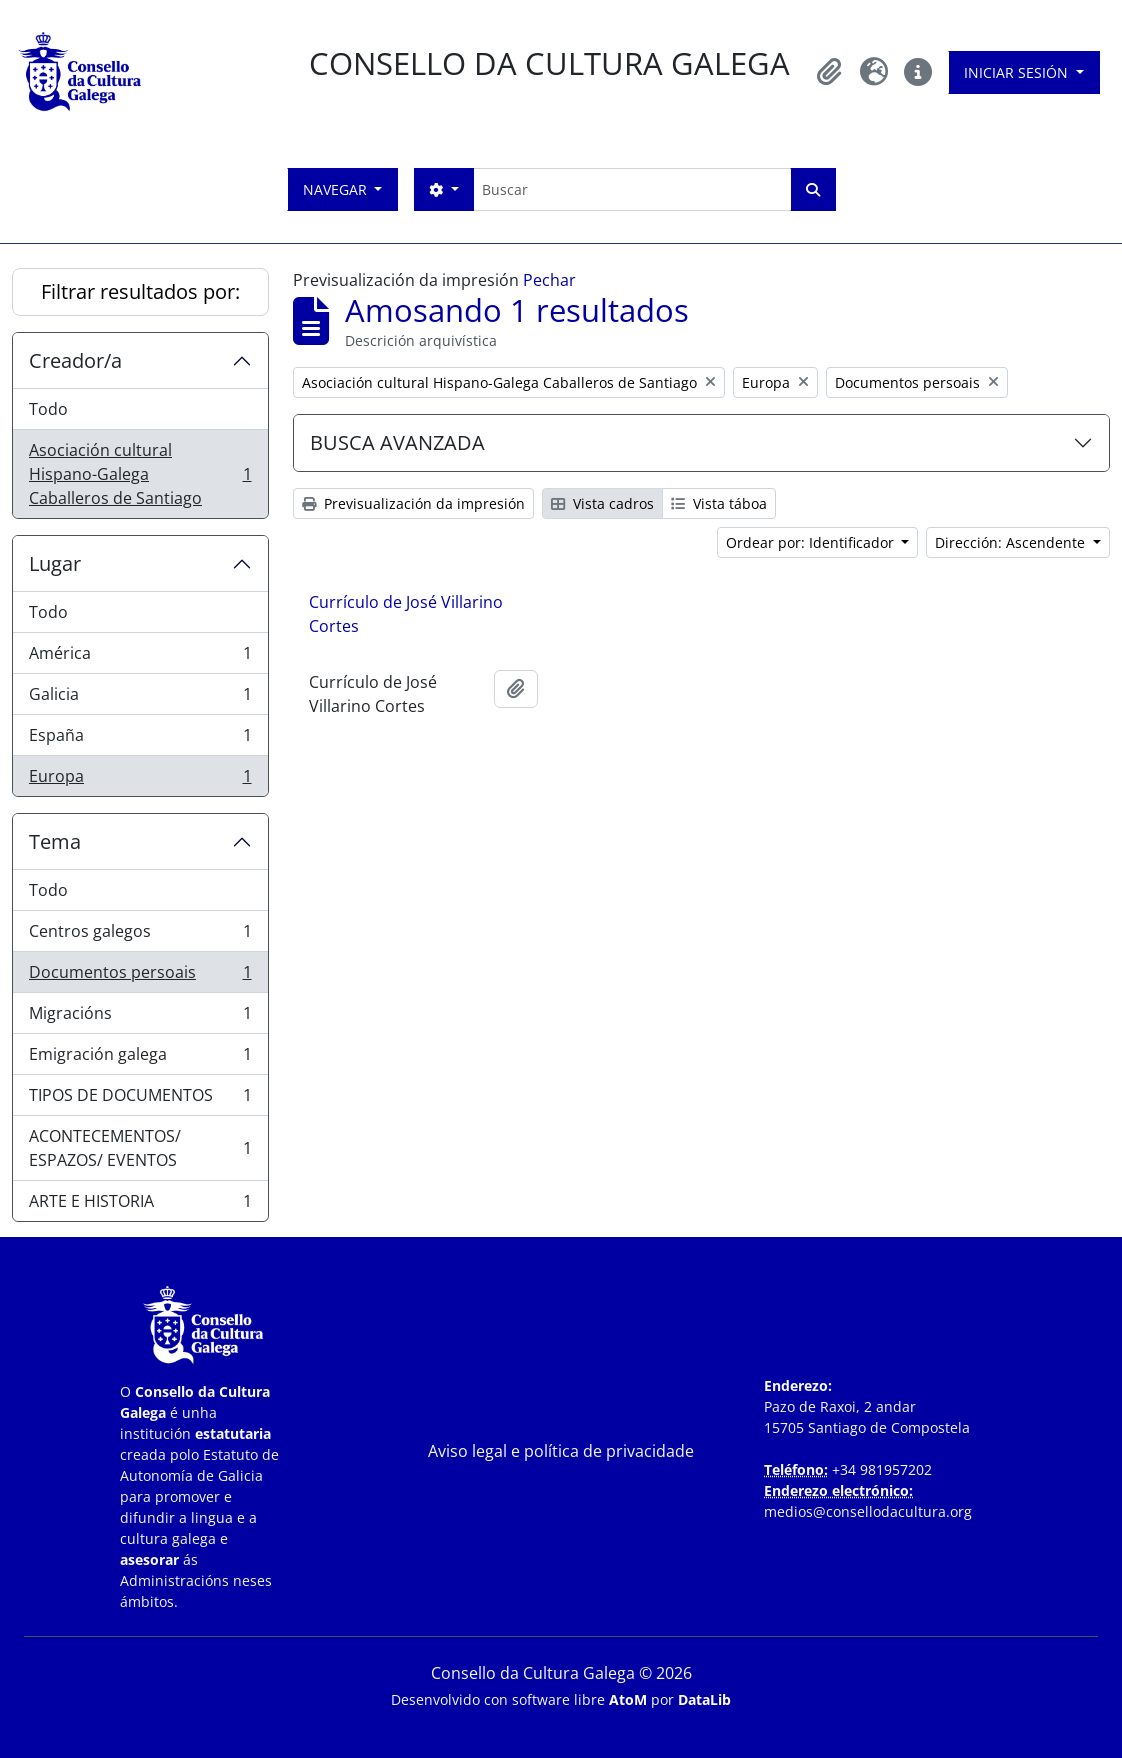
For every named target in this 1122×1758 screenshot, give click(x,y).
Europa (140, 780)
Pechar (549, 280)
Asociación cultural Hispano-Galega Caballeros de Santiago (140, 474)
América (140, 657)
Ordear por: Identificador (812, 542)
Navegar (337, 189)
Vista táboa (719, 503)
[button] (830, 72)
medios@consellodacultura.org (868, 1511)
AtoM (628, 1699)
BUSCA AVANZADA (397, 442)
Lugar (55, 563)
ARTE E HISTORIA (140, 1205)
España (140, 739)
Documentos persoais (140, 976)
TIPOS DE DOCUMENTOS (140, 1099)
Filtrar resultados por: (140, 291)
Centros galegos (140, 935)
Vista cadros (602, 503)
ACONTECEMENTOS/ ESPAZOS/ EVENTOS (140, 1148)
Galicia (140, 698)
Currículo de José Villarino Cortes (406, 614)
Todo (48, 409)
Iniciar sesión (1018, 72)
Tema (55, 841)
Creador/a (75, 360)
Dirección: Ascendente (1012, 542)
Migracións (140, 1017)
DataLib (704, 1699)
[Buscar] (632, 189)
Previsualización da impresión (413, 503)
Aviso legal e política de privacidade (561, 1451)
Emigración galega (140, 1058)
